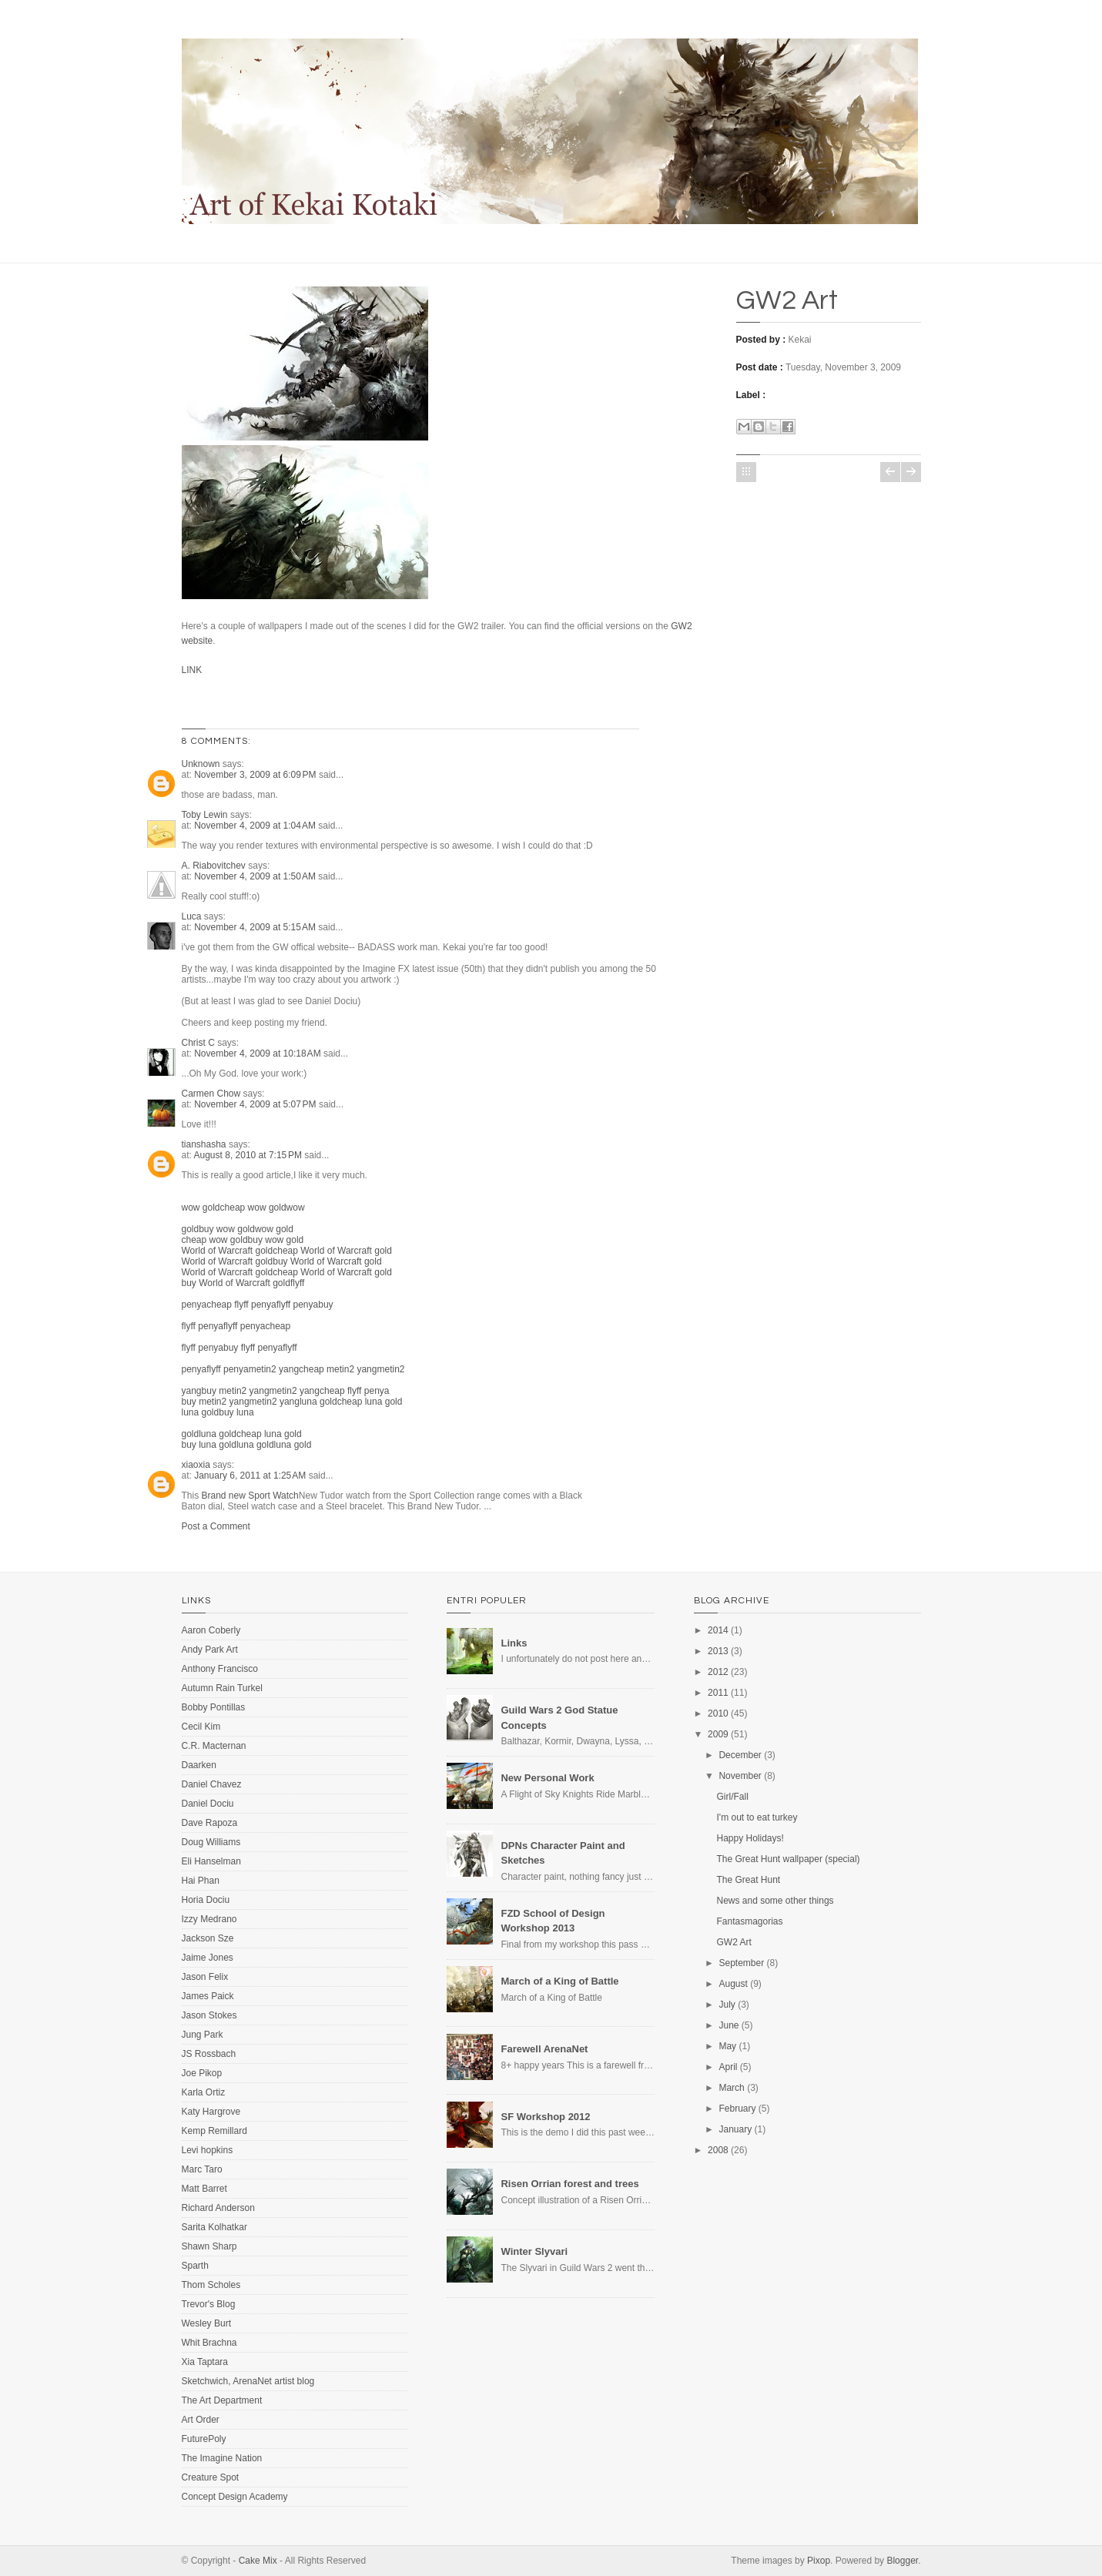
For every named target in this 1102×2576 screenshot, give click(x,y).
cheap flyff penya (241, 1304)
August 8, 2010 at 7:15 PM (249, 1155)
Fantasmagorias (750, 1921)
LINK (192, 670)
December (739, 1755)
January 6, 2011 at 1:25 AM (251, 1475)
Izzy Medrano (209, 1919)
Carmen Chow (211, 1093)
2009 (718, 1734)
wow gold (201, 1207)
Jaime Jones (207, 1957)
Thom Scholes (211, 2285)
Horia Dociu (206, 1899)
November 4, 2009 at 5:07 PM (256, 1104)
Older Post (911, 472)
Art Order (200, 2419)
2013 (718, 1651)
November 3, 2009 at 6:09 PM (256, 774)
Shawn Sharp (209, 2246)
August (732, 1983)
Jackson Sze (208, 1938)
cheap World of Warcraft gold (332, 1250)
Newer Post (890, 472)
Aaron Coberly (211, 1630)
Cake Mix (258, 2560)
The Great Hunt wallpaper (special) (788, 1859)
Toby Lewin (205, 814)
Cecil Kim (201, 1726)
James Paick (208, 1996)
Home (746, 472)
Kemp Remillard (214, 2130)
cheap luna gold (370, 1401)
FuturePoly (204, 2439)
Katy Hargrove (211, 2111)
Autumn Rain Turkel (222, 1688)
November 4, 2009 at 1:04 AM (256, 825)
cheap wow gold (253, 1207)
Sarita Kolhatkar (214, 2227)
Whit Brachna (209, 2342)
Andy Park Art (210, 1649)
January (735, 2129)
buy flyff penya (253, 1347)
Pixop (818, 2560)
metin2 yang (274, 1369)
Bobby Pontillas (214, 1707)
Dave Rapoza (210, 1822)
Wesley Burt (206, 2323)
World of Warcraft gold (227, 1250)
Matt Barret (204, 2188)
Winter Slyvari (534, 2251)
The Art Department (222, 2400)
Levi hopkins (207, 2150)
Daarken (199, 1765)
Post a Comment (216, 1526)
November (739, 1775)
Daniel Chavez (212, 1784)
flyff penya (297, 1304)
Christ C (198, 1042)
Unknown (201, 764)
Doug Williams (211, 1842)
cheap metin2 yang (338, 1369)
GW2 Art (787, 300)
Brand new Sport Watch (250, 1495)
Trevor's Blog (209, 2304)
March (731, 2087)
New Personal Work (547, 1778)
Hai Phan (200, 1880)
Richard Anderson (218, 2207)
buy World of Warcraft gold (327, 1261)
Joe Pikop (202, 2073)
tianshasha (204, 1144)
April (727, 2067)
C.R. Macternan (214, 1745)
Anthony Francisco (220, 1668)
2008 (718, 2150)
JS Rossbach (209, 2053)
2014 (718, 1630)
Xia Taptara (205, 2362)
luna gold (318, 1401)
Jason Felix (205, 1976)
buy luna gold (209, 1444)
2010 (718, 1713)
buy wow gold (227, 1229)
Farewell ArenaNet (544, 2049)
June (728, 2025)
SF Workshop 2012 (545, 2116)
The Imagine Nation (222, 2458)
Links (514, 1643)
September (741, 1963)
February (736, 2108)
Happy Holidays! (750, 1838)
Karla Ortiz (204, 2092)
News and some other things (775, 1900)
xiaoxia (196, 1464)
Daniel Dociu (208, 1803)
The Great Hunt (749, 1879)
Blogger (902, 2560)
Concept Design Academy (235, 2496)
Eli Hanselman (211, 1861)
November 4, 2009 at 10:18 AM (258, 1053)
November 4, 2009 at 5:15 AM (256, 927)
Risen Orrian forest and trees (569, 2183)
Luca (192, 916)
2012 (718, 1672)
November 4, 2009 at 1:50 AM (256, 876)
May (727, 2046)
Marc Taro (202, 2169)
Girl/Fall (733, 1796)
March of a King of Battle (559, 1981)
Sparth (195, 2265)
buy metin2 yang (236, 1390)
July (726, 2004)
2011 (718, 1692)
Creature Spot (210, 2477)
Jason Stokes (209, 2015)
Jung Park (202, 2034)
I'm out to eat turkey (757, 1817)
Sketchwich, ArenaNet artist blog (248, 2381)
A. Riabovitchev (214, 865)
